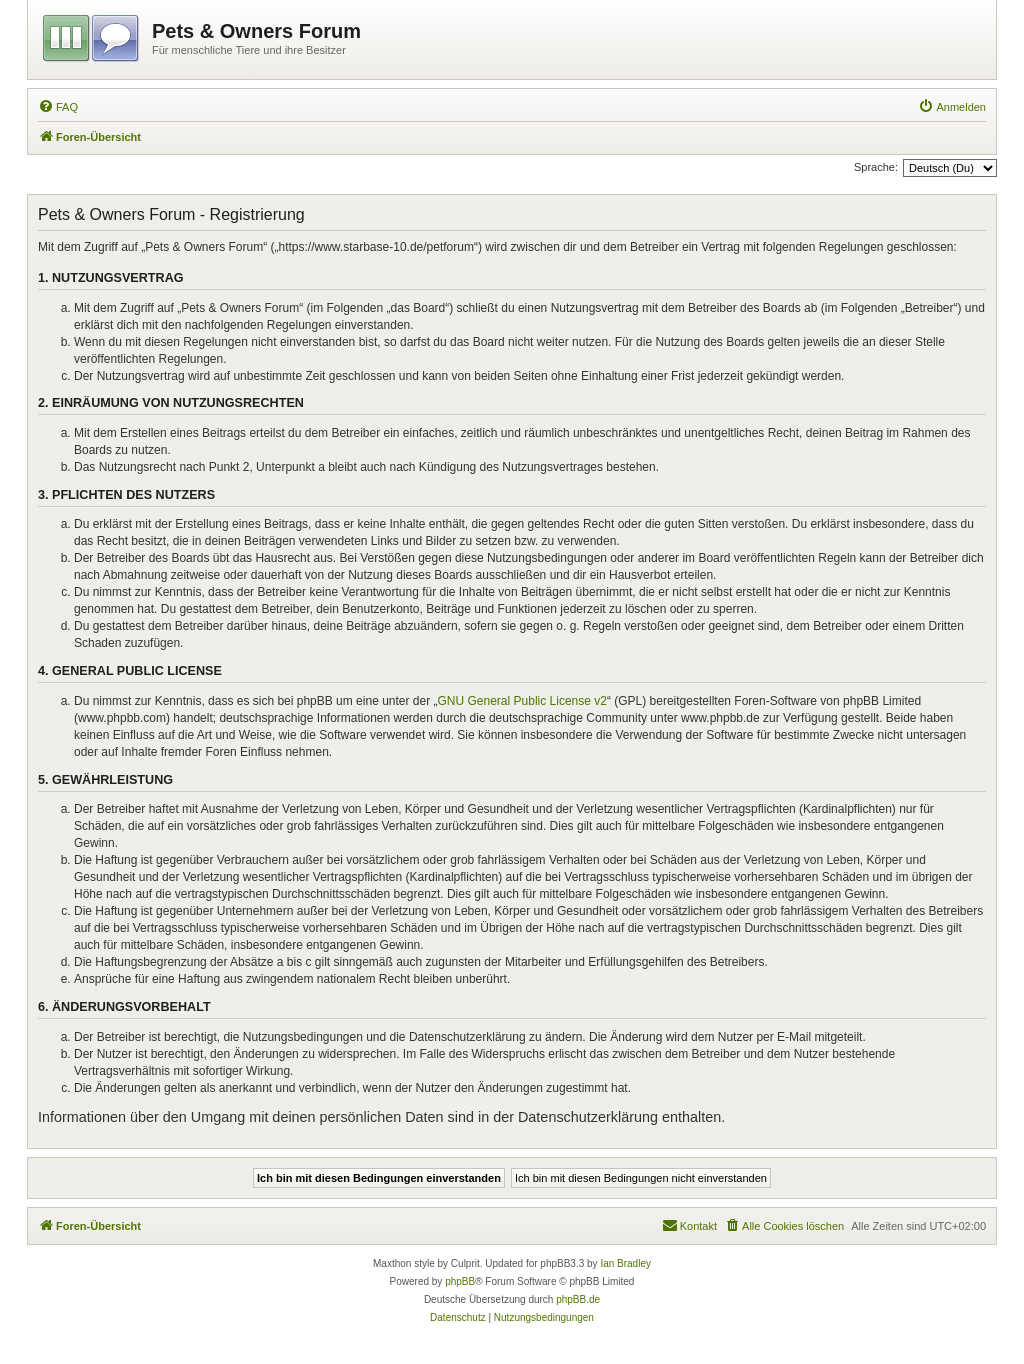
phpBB (460, 1281)
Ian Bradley (625, 1263)
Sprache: (876, 167)
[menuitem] (58, 107)
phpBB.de (578, 1299)
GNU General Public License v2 (522, 701)
